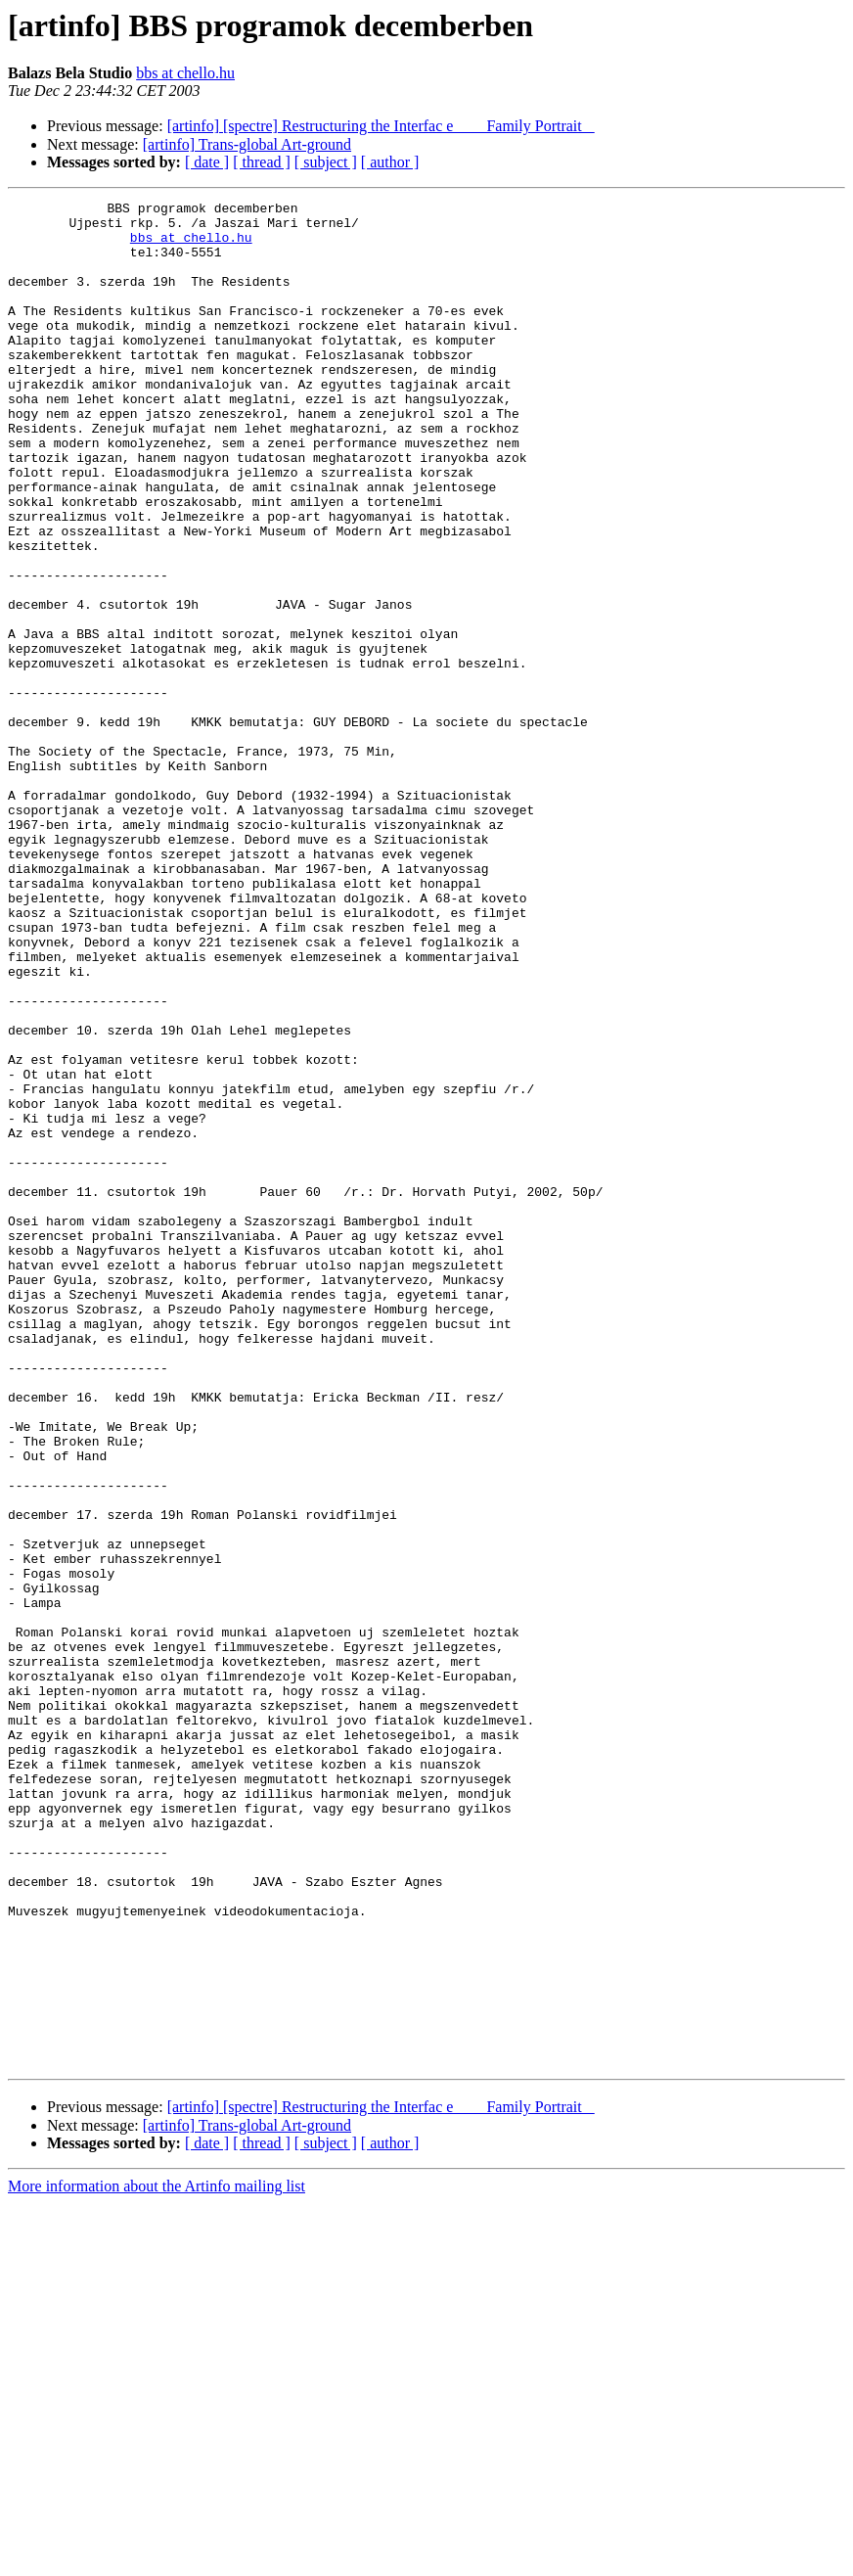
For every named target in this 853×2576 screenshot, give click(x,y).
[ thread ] (262, 162)
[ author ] (390, 162)
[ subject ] (325, 162)
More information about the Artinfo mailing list (156, 2559)
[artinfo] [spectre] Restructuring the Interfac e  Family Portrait (381, 125)
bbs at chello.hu (185, 73)
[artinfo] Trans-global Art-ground (247, 144)
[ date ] (207, 162)
